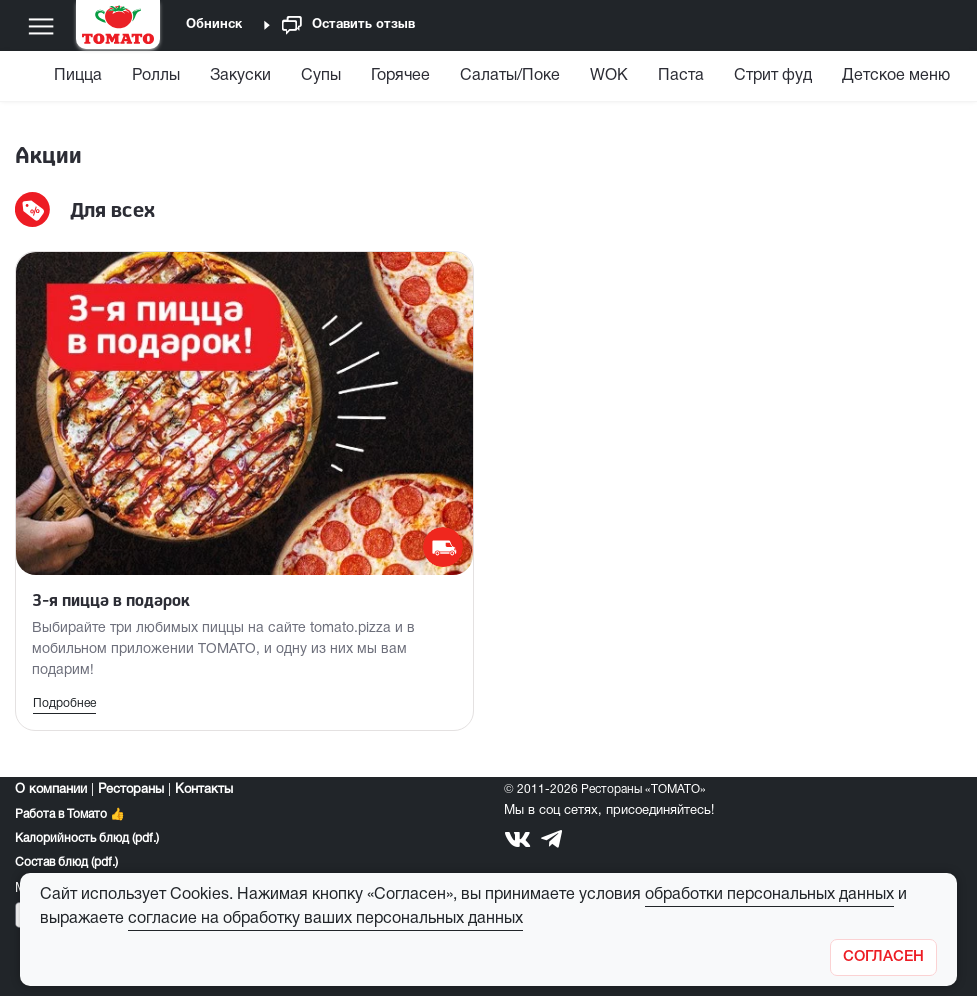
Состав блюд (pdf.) (66, 862)
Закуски (240, 76)
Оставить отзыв (348, 25)
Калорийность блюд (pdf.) (87, 838)
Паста (681, 76)
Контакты (204, 790)
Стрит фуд (773, 76)
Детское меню (896, 76)
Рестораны (131, 790)
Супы (321, 76)
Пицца (78, 76)
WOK (609, 76)
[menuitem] (80, 80)
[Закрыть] (883, 957)
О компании (51, 790)
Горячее (400, 76)
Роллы (156, 76)
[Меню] (41, 26)
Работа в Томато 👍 (70, 814)
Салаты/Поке (510, 76)
